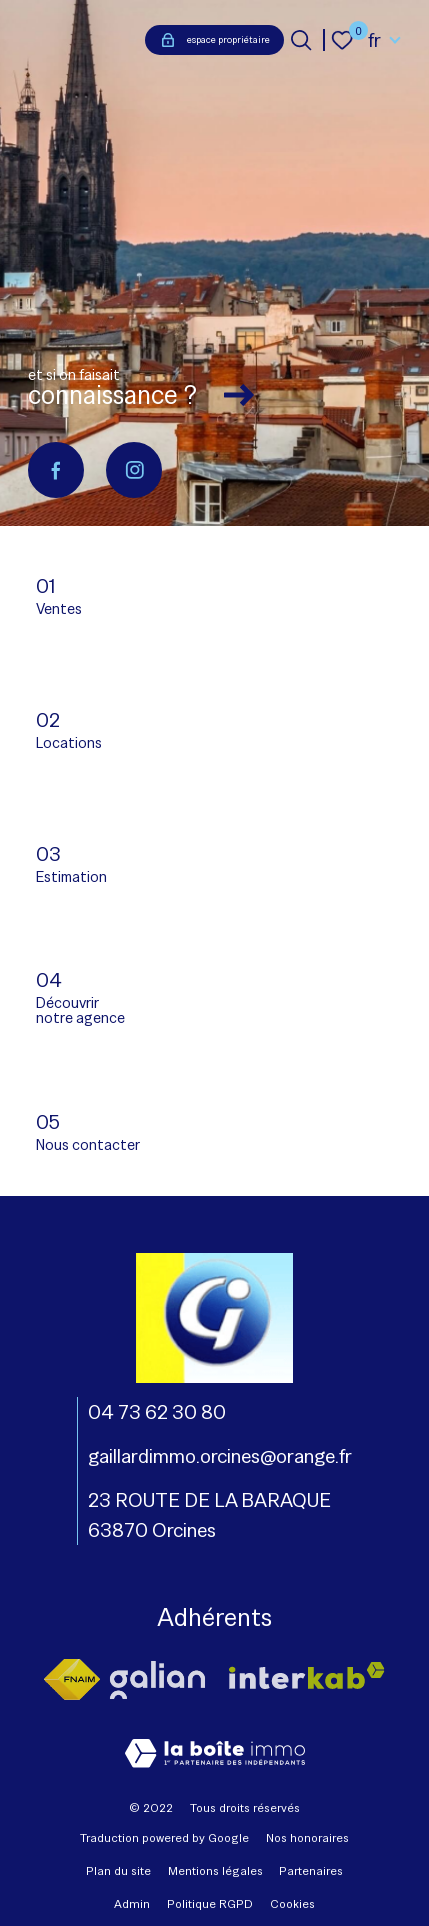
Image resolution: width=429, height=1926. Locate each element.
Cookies (292, 1904)
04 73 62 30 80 (157, 1412)
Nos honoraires (307, 1838)
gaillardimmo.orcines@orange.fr (220, 1456)
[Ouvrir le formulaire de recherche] (301, 40)
